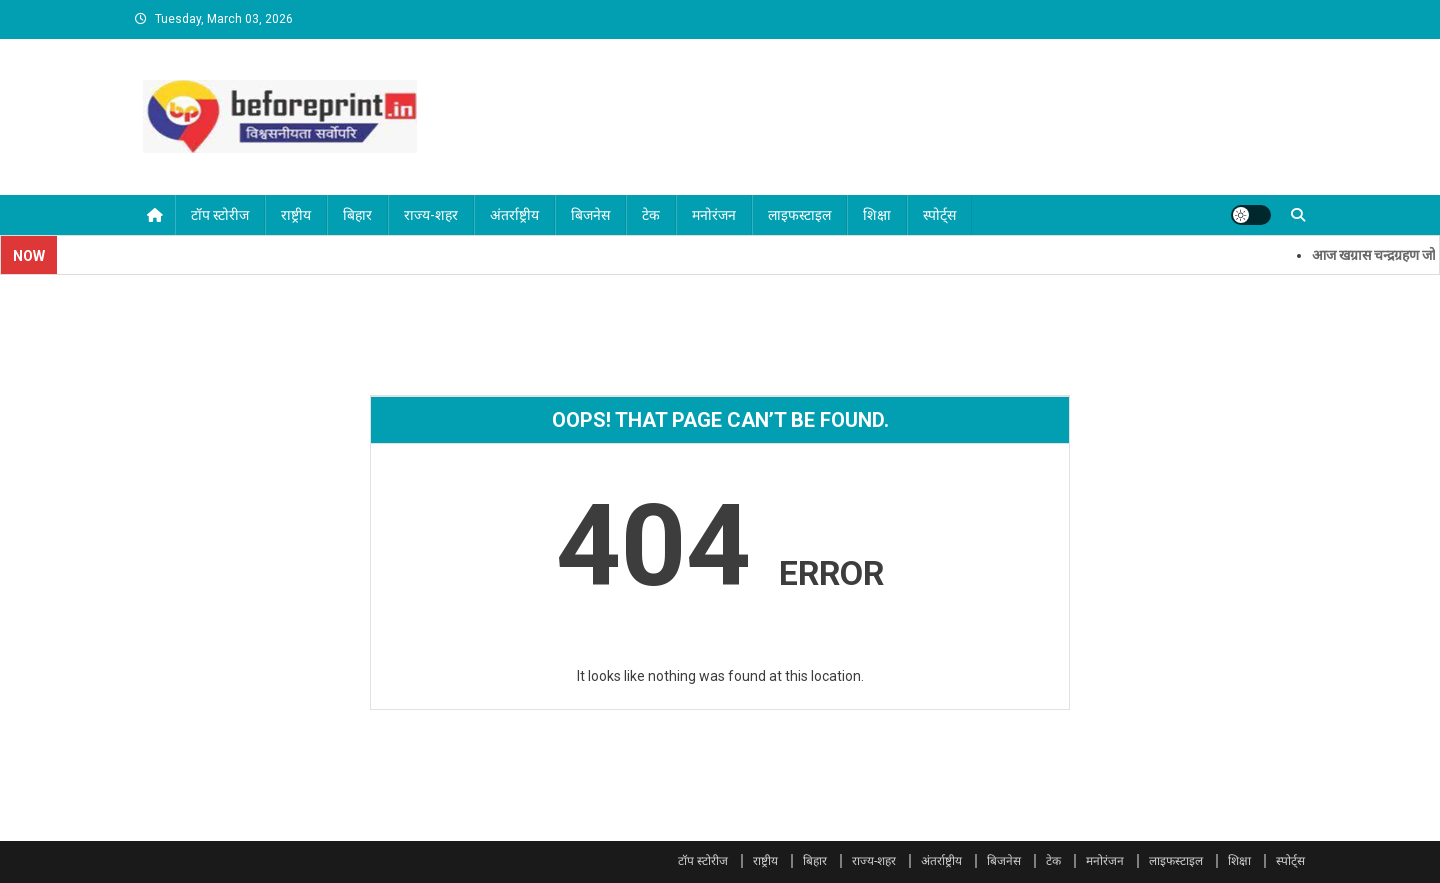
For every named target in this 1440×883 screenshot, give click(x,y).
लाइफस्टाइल (799, 215)
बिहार (357, 215)
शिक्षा (877, 215)
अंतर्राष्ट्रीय (514, 215)
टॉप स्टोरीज (220, 215)
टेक (651, 215)
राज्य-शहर (431, 215)
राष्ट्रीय (296, 215)
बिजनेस (590, 215)
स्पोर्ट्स (939, 215)
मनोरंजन (714, 215)
